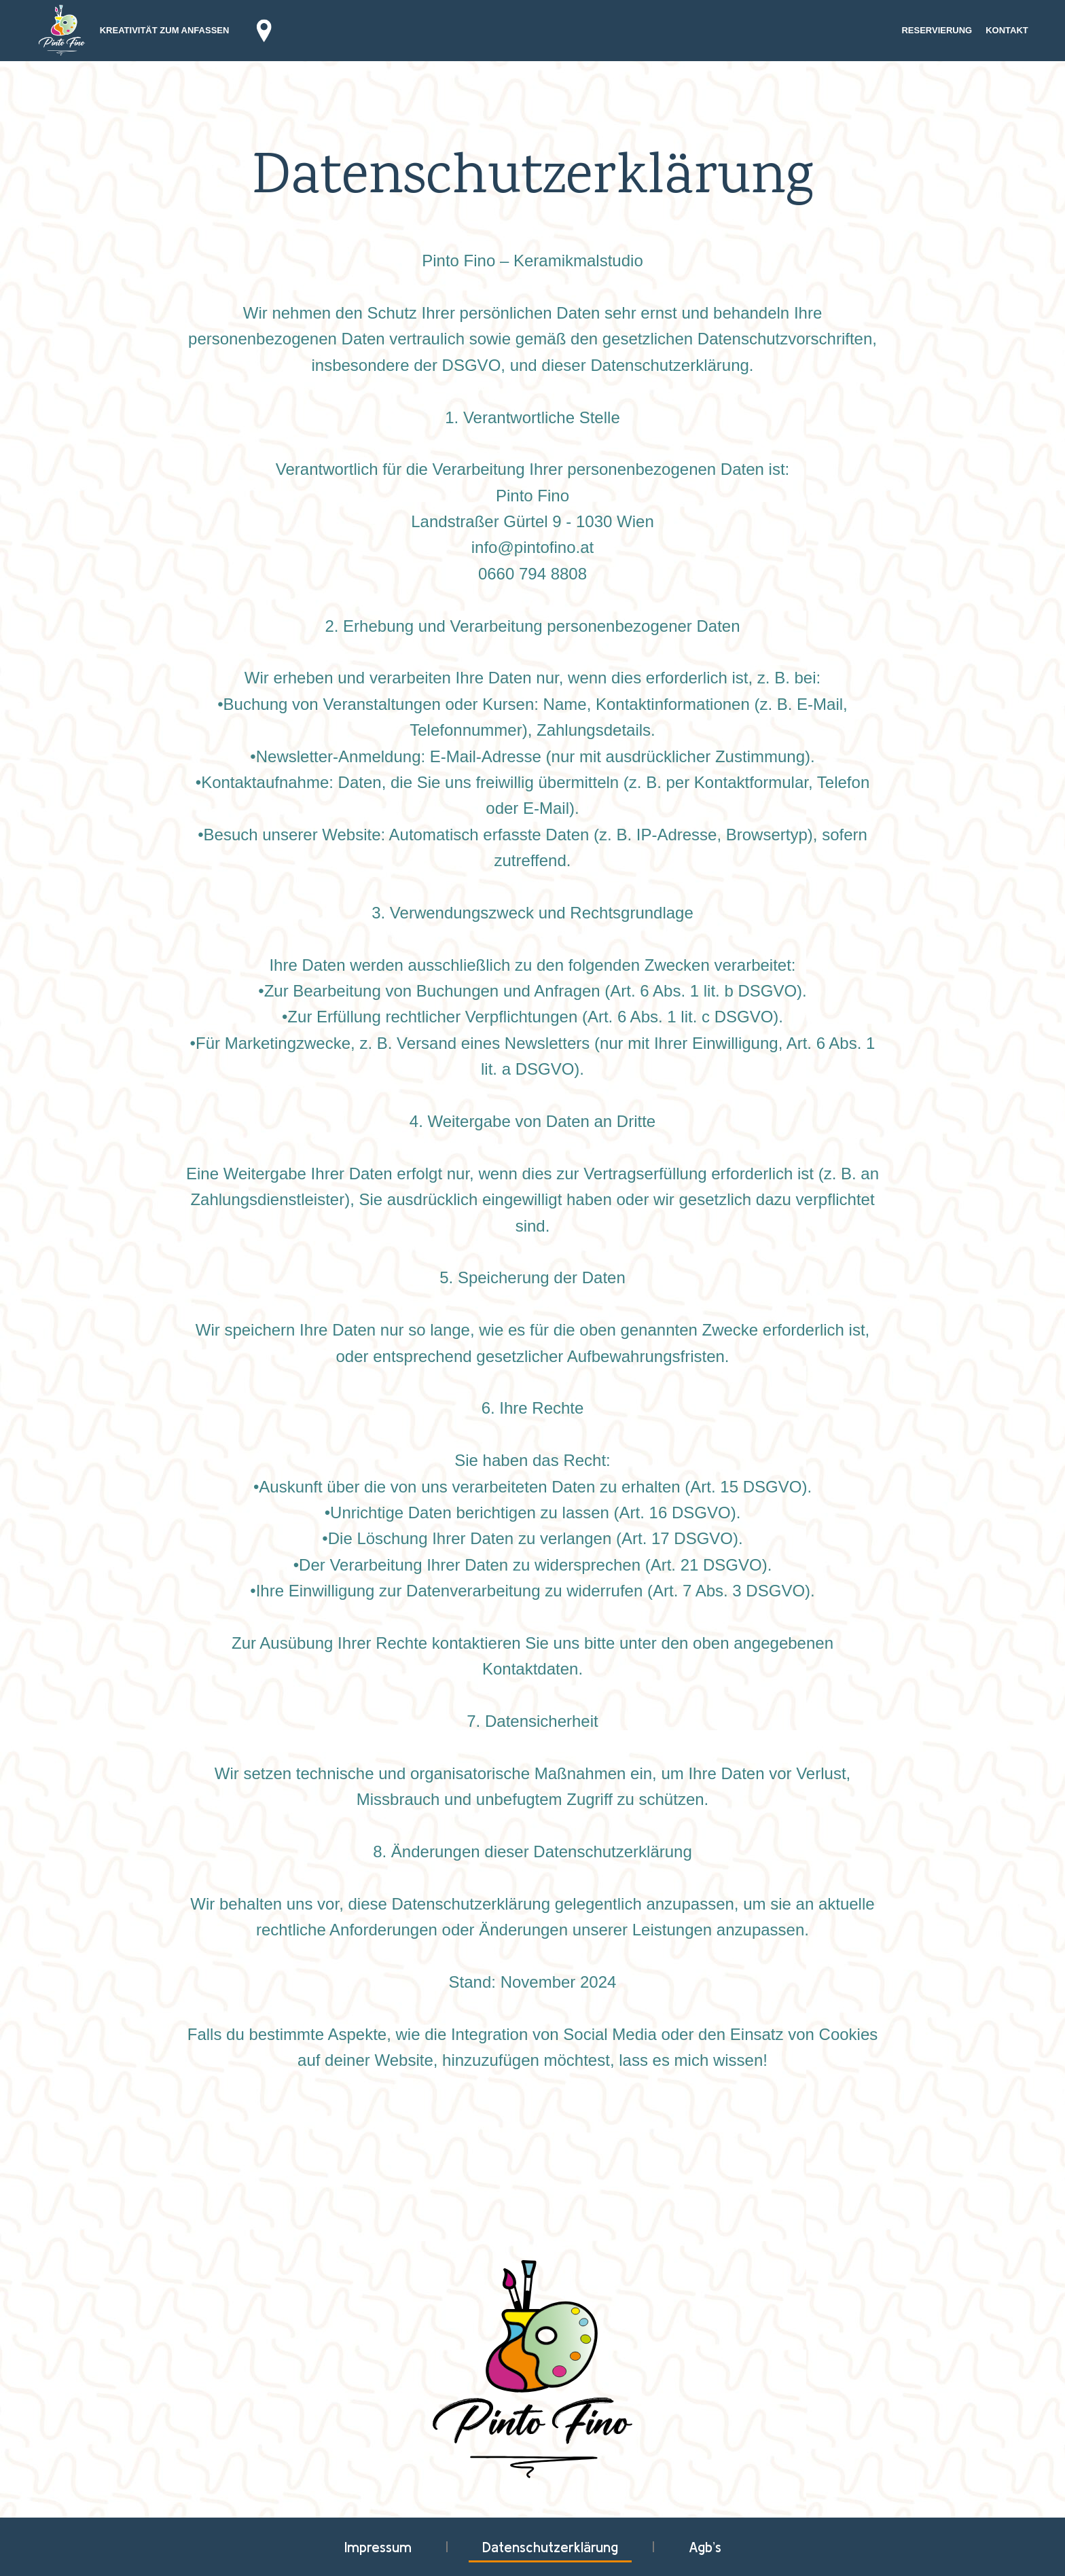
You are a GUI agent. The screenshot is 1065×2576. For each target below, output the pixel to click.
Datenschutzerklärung (550, 2547)
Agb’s (705, 2547)
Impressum (378, 2547)
